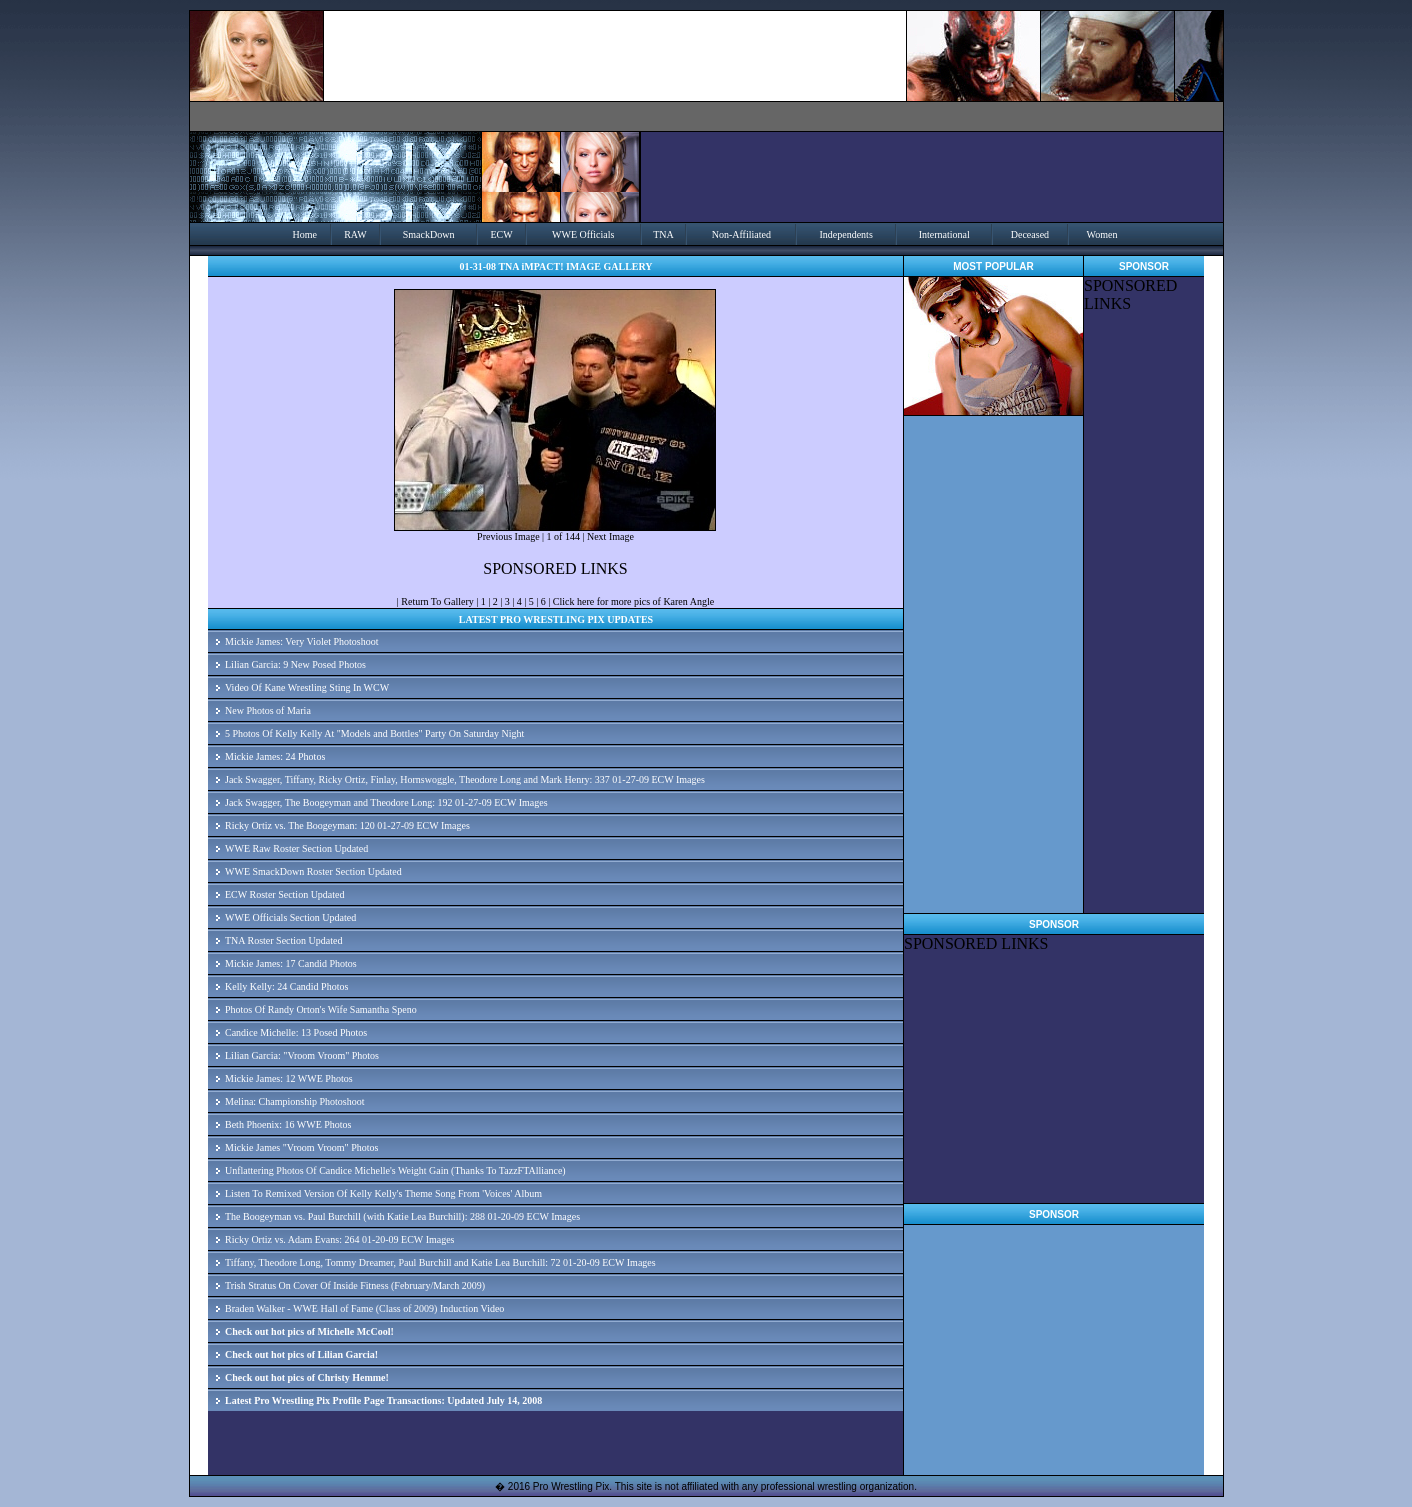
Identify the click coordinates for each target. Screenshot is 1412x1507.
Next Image (610, 536)
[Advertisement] (1144, 613)
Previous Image (508, 536)
